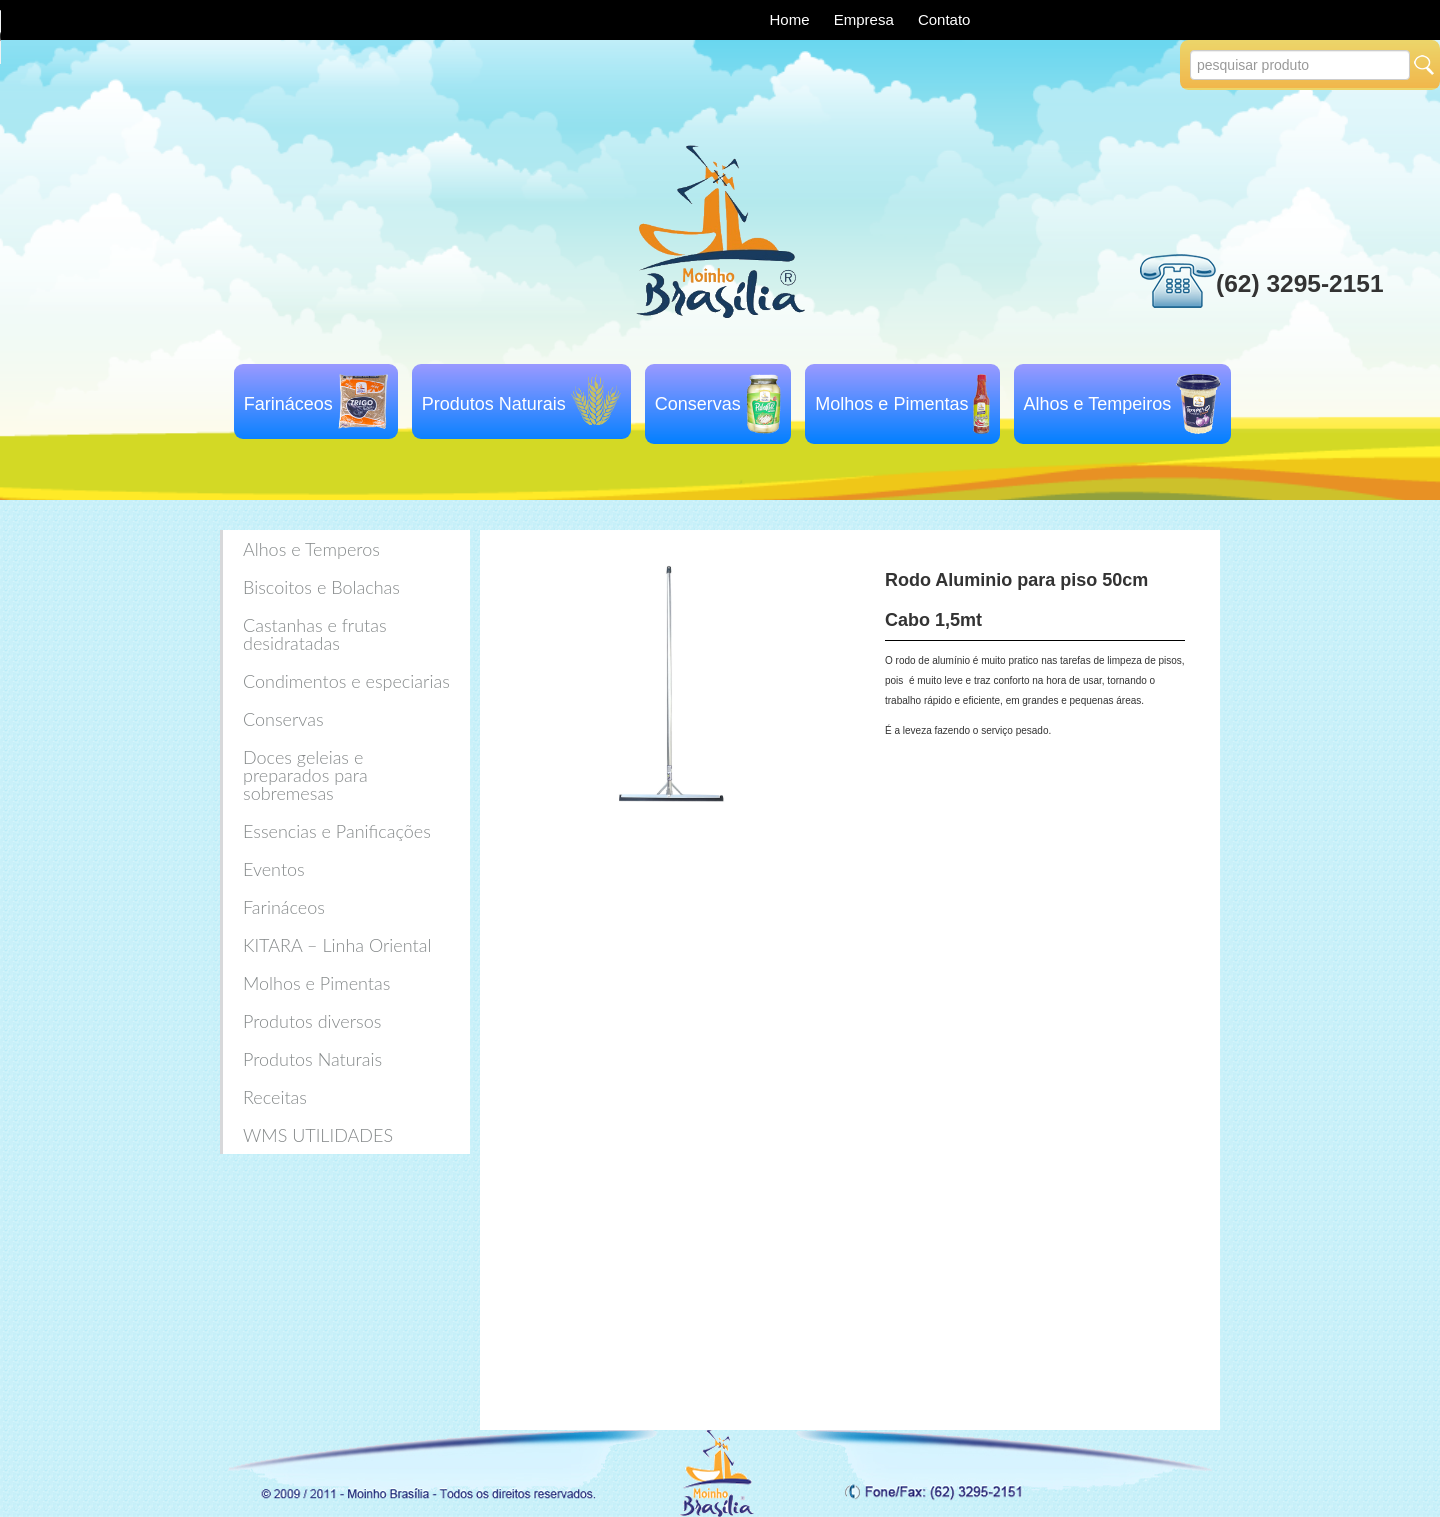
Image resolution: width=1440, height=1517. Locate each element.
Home (792, 19)
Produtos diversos (312, 1021)
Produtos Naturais (494, 404)
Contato (944, 19)
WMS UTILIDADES (318, 1135)
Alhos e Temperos (311, 549)
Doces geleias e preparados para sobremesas (305, 775)
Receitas (275, 1097)
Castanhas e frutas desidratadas (315, 634)
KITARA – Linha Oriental (337, 945)
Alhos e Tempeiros (1098, 404)
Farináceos (288, 404)
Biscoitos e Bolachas (321, 587)
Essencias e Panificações (337, 831)
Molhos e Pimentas (891, 404)
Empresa (866, 19)
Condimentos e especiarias (346, 681)
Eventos (274, 869)
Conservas (698, 404)
